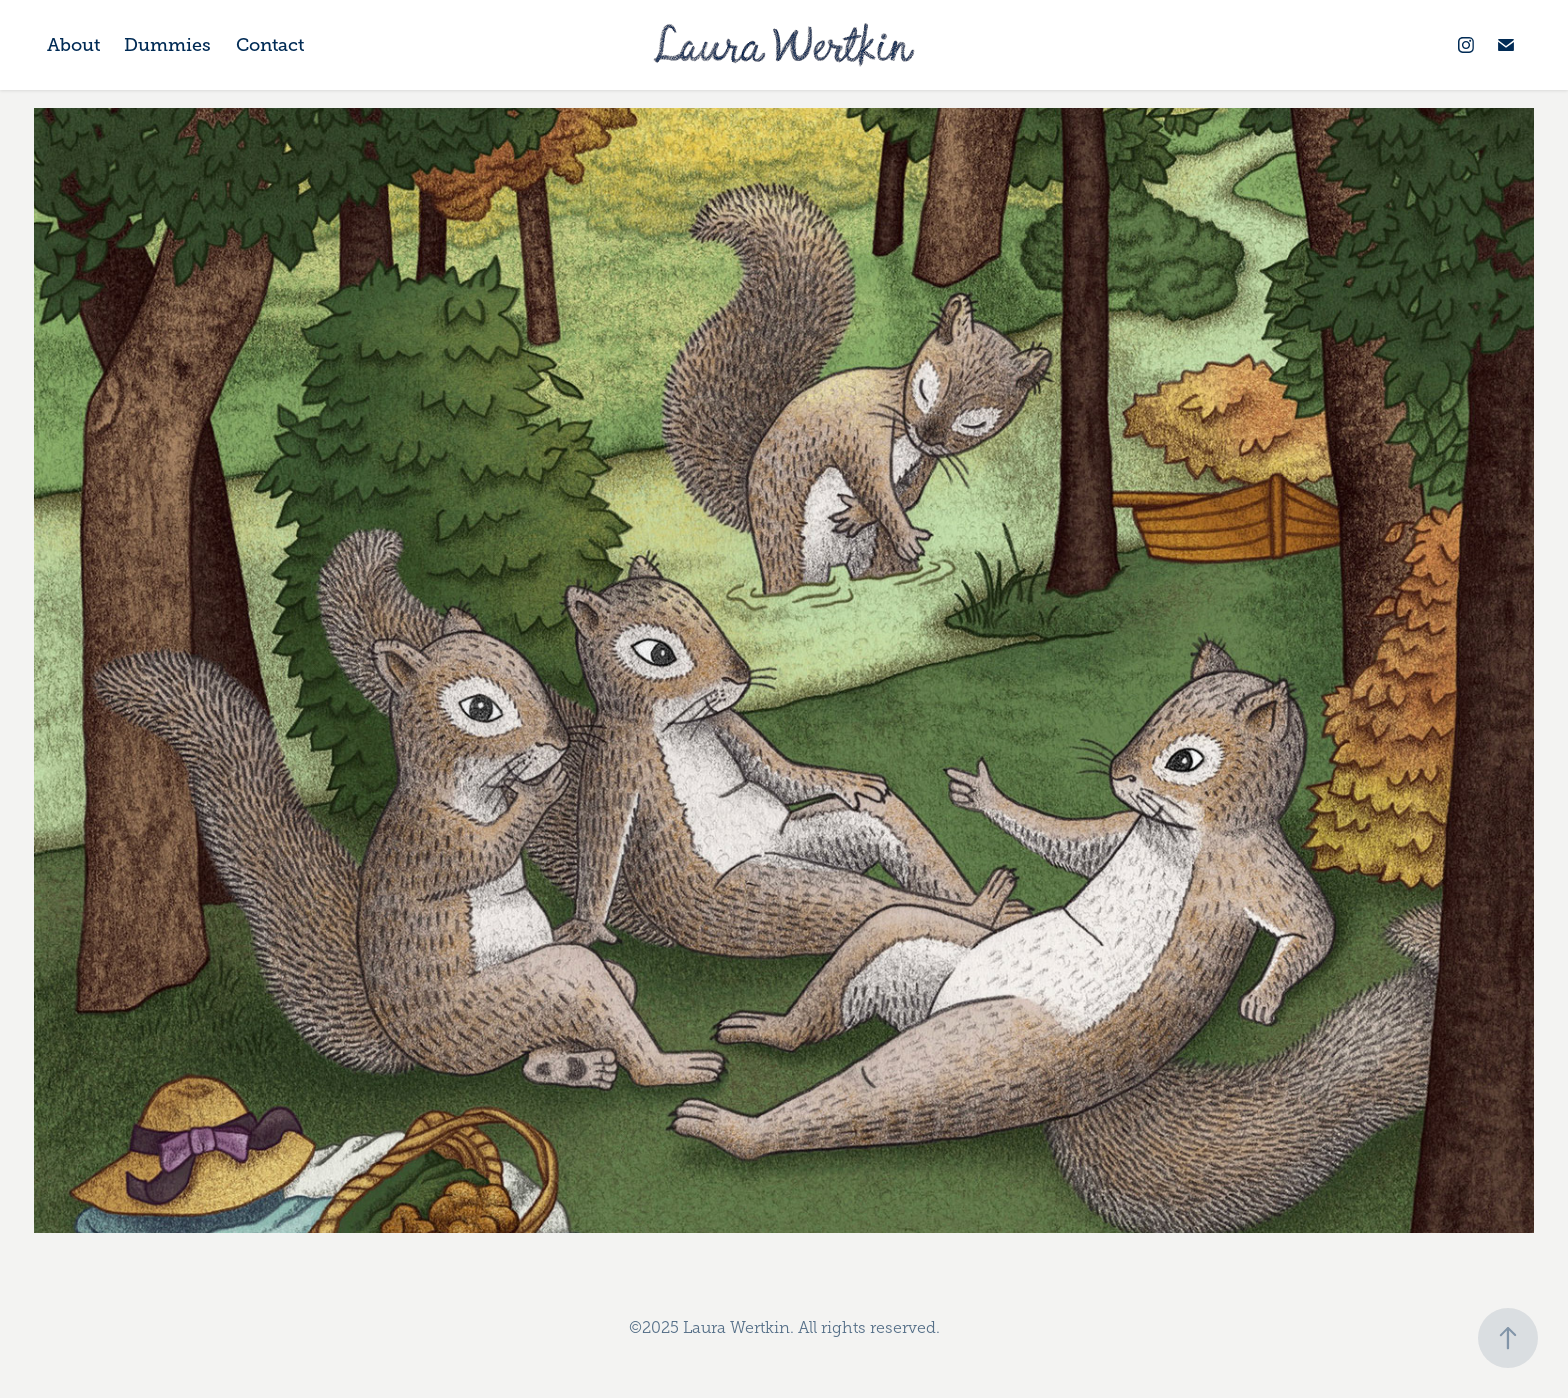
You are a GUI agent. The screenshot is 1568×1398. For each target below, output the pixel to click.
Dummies (167, 45)
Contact (270, 45)
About (73, 45)
